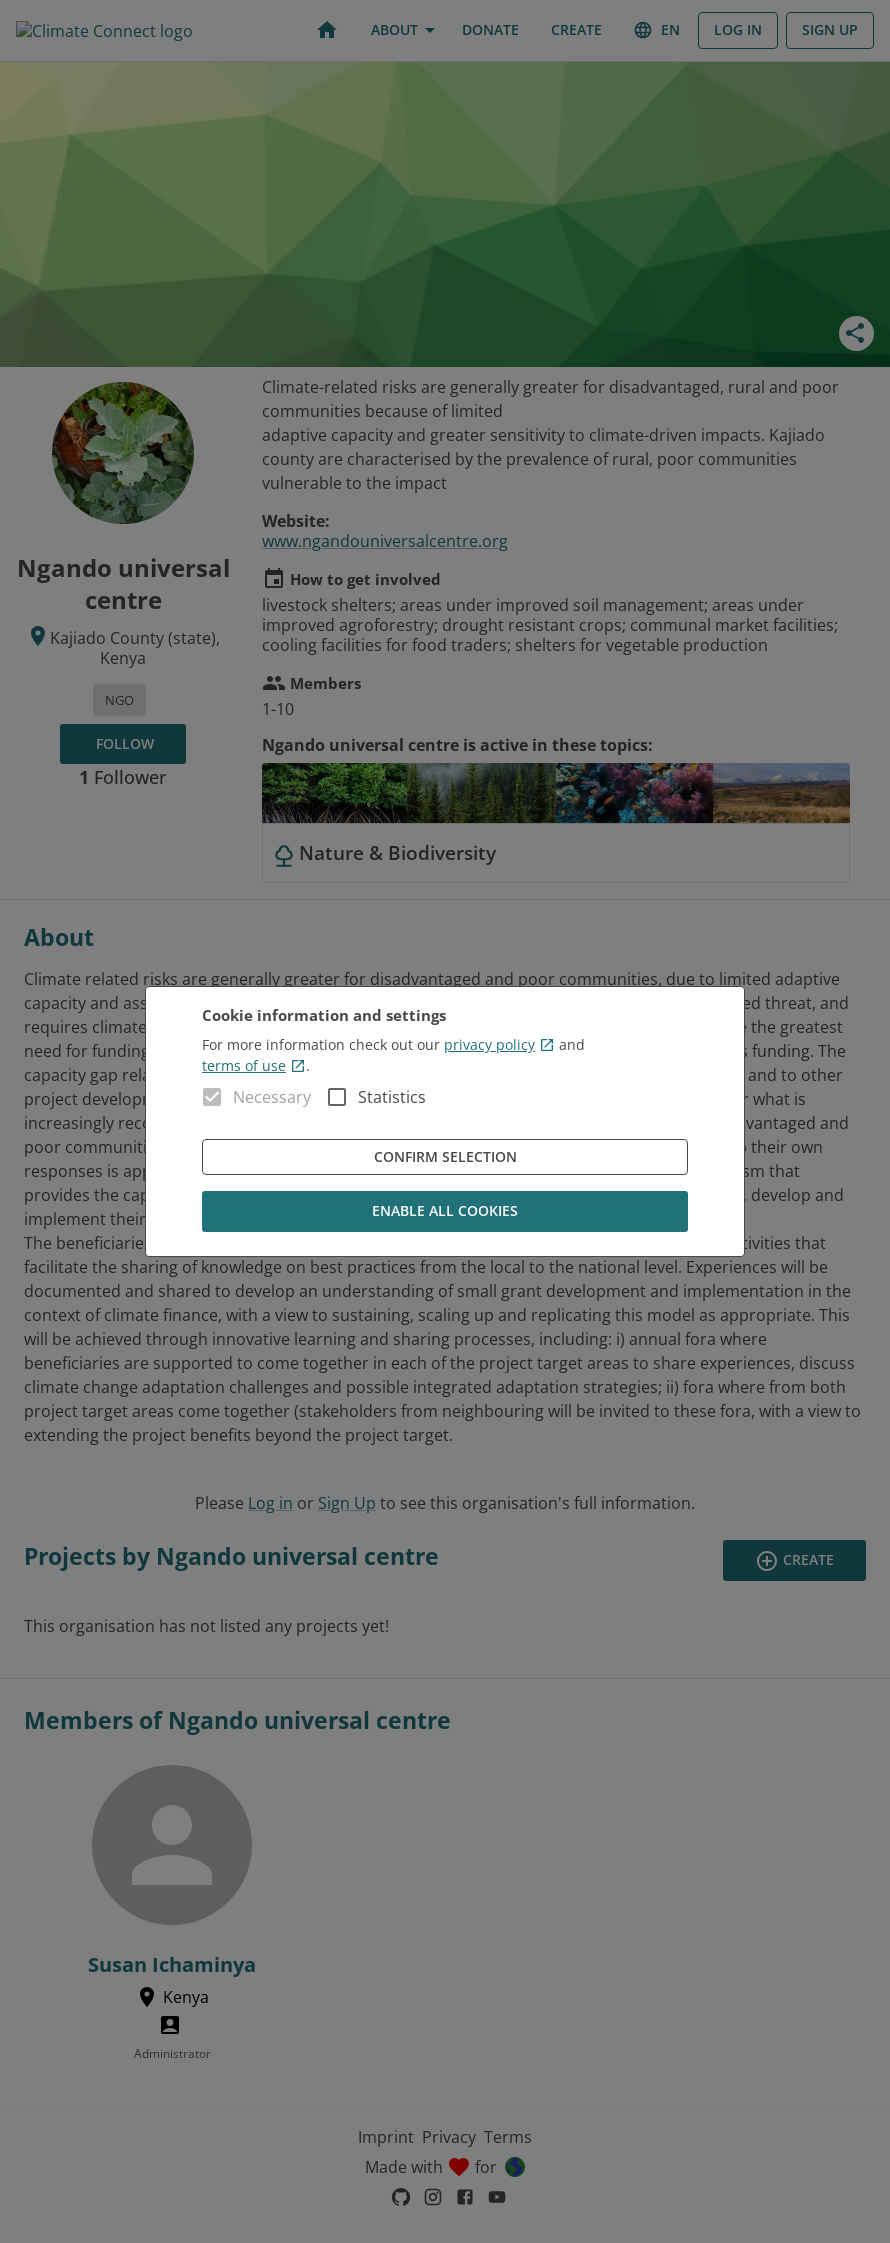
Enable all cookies (445, 1211)
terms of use (254, 1065)
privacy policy (499, 1044)
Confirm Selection (445, 1157)
